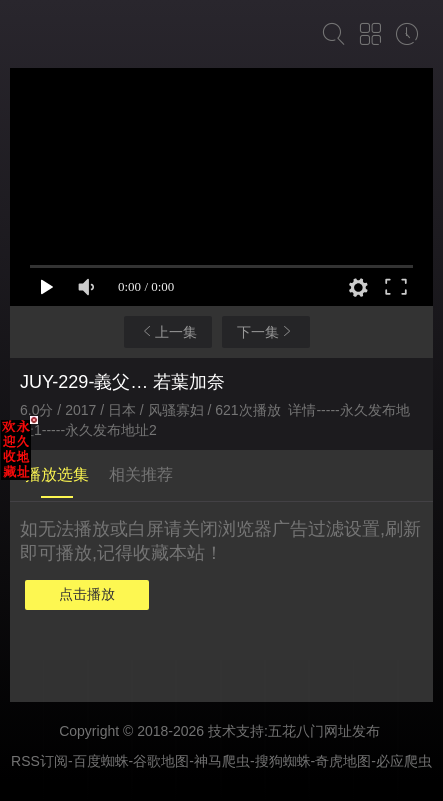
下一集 (266, 331)
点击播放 (87, 594)
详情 (302, 410)
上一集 (168, 331)
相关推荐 (141, 474)
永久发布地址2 (111, 430)
